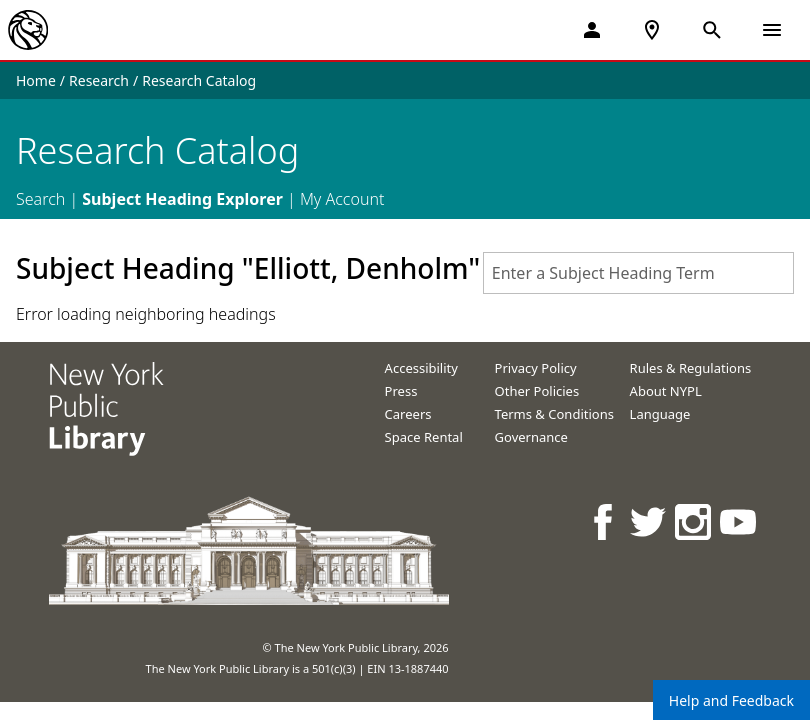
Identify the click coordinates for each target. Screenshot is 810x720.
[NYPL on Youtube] (739, 521)
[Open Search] (712, 30)
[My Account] (592, 30)
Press (401, 391)
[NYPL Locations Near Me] (652, 30)
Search (40, 199)
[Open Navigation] (772, 30)
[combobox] (638, 273)
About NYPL (666, 391)
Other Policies (537, 391)
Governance (531, 437)
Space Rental (424, 437)
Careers (408, 414)
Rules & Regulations (691, 368)
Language (660, 414)
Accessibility (421, 368)
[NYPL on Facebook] (604, 521)
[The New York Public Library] (28, 30)
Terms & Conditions (554, 414)
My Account (342, 199)
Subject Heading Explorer (182, 199)
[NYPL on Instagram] (694, 521)
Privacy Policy (536, 368)
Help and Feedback (731, 700)
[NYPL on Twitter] (649, 521)
